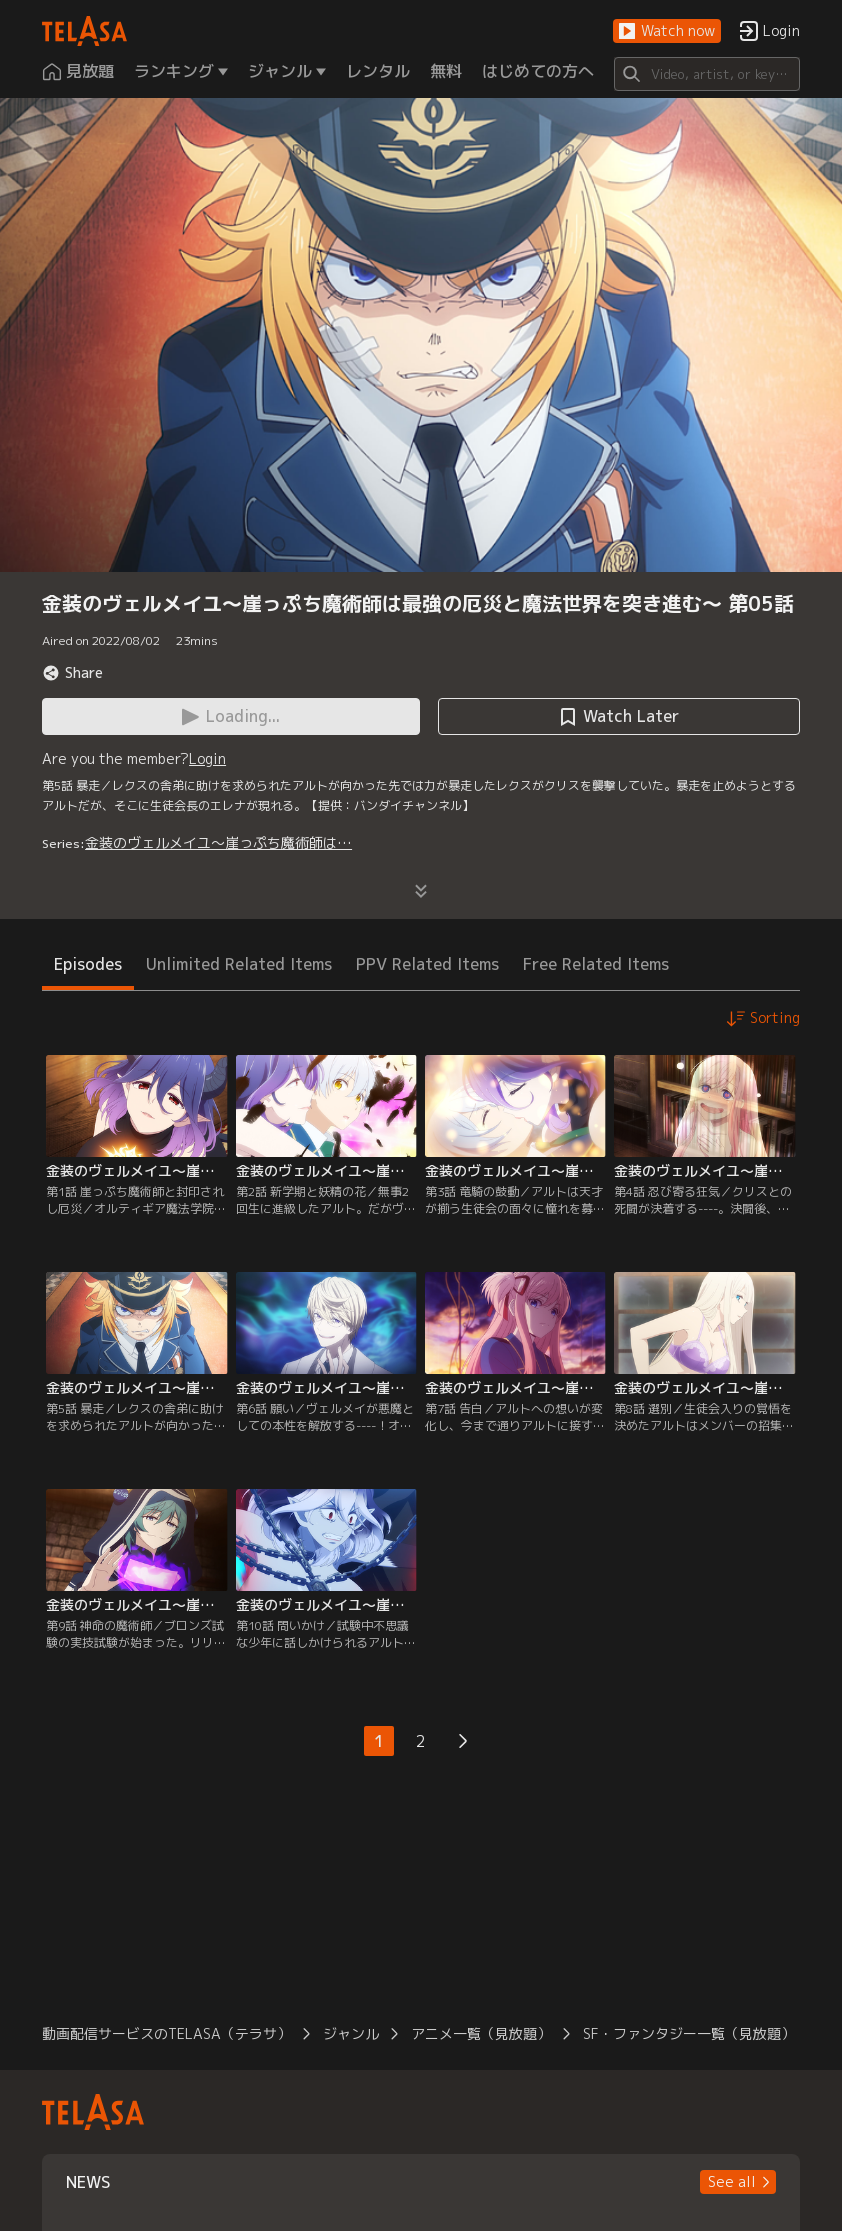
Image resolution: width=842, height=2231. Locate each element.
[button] (667, 31)
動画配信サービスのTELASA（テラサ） (166, 2033)
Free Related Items (596, 964)
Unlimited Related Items (239, 964)
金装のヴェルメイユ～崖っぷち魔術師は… (218, 842)
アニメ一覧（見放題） (481, 2033)
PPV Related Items (427, 964)
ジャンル (351, 2033)
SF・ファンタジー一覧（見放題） (689, 2033)
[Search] (707, 74)
